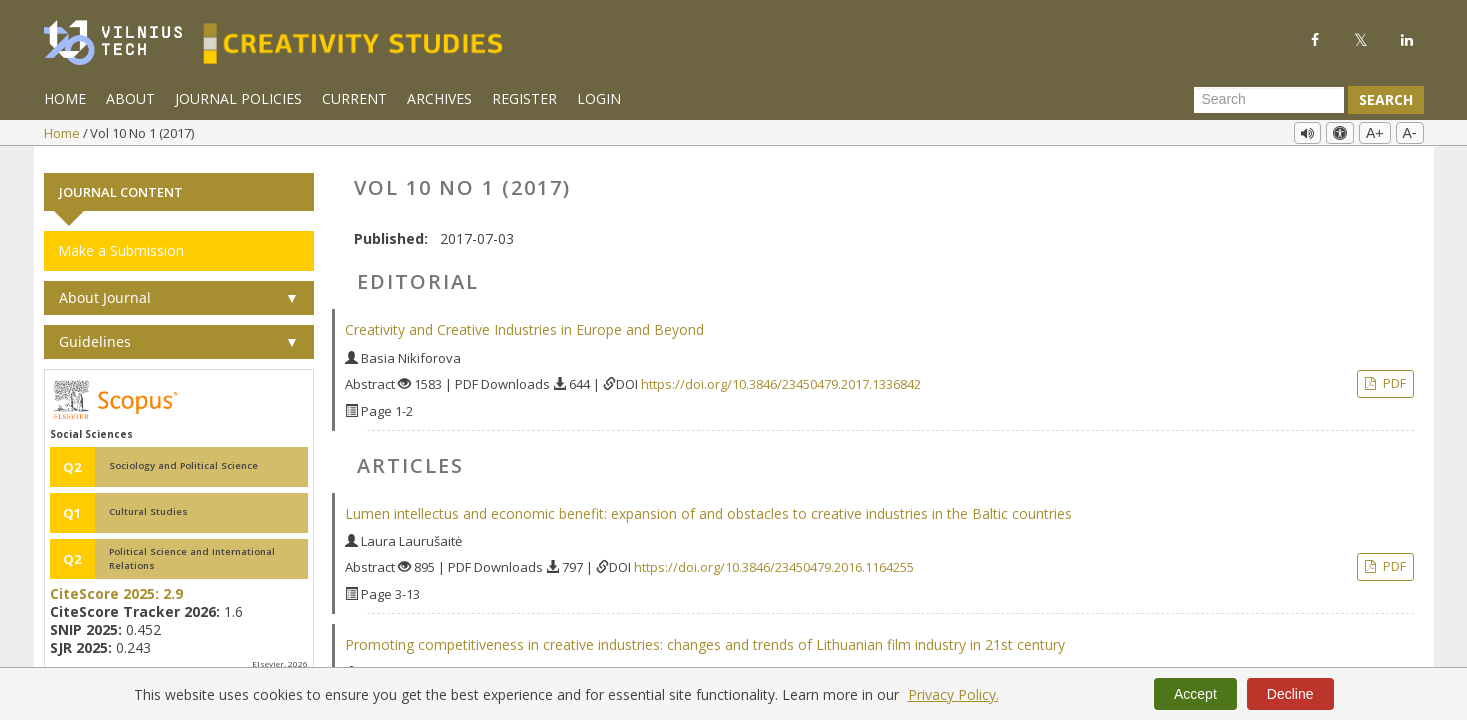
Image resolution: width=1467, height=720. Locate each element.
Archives (439, 98)
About (130, 98)
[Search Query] (1269, 100)
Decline (1290, 694)
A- (1410, 133)
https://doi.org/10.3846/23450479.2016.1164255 (774, 559)
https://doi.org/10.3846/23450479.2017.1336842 (781, 376)
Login (599, 98)
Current (354, 98)
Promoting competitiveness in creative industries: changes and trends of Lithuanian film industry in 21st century (705, 636)
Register (524, 98)
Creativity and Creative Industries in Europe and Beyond (524, 321)
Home (65, 98)
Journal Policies (238, 98)
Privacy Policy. (953, 694)
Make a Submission (121, 242)
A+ (1375, 133)
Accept (1195, 694)
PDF (1393, 375)
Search (1386, 99)
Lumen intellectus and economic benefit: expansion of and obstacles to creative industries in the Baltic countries (708, 504)
